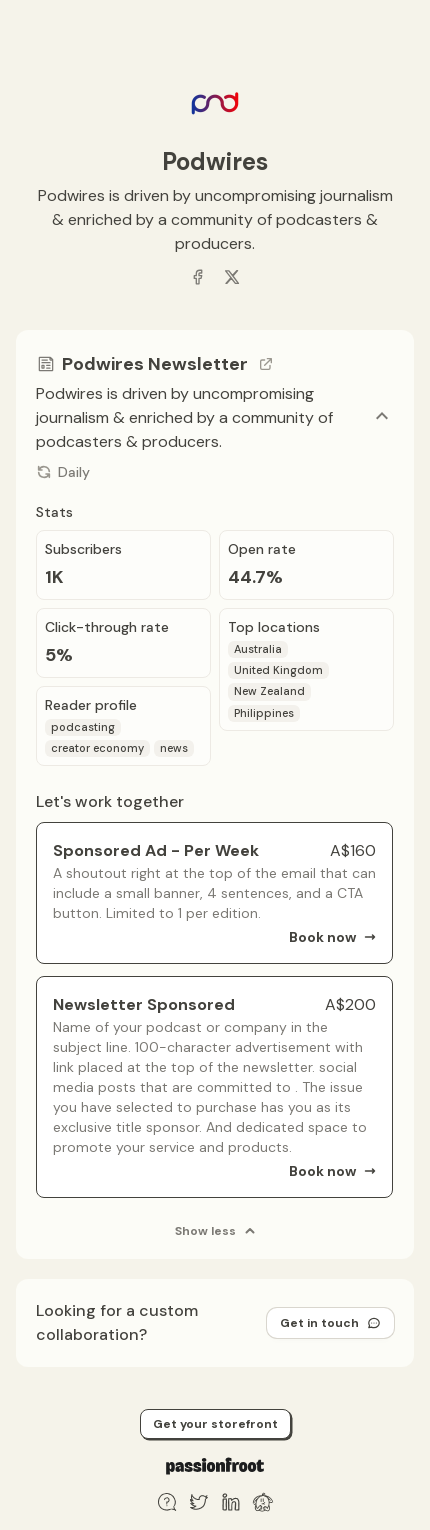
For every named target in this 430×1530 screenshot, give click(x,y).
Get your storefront (215, 1424)
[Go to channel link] (266, 364)
